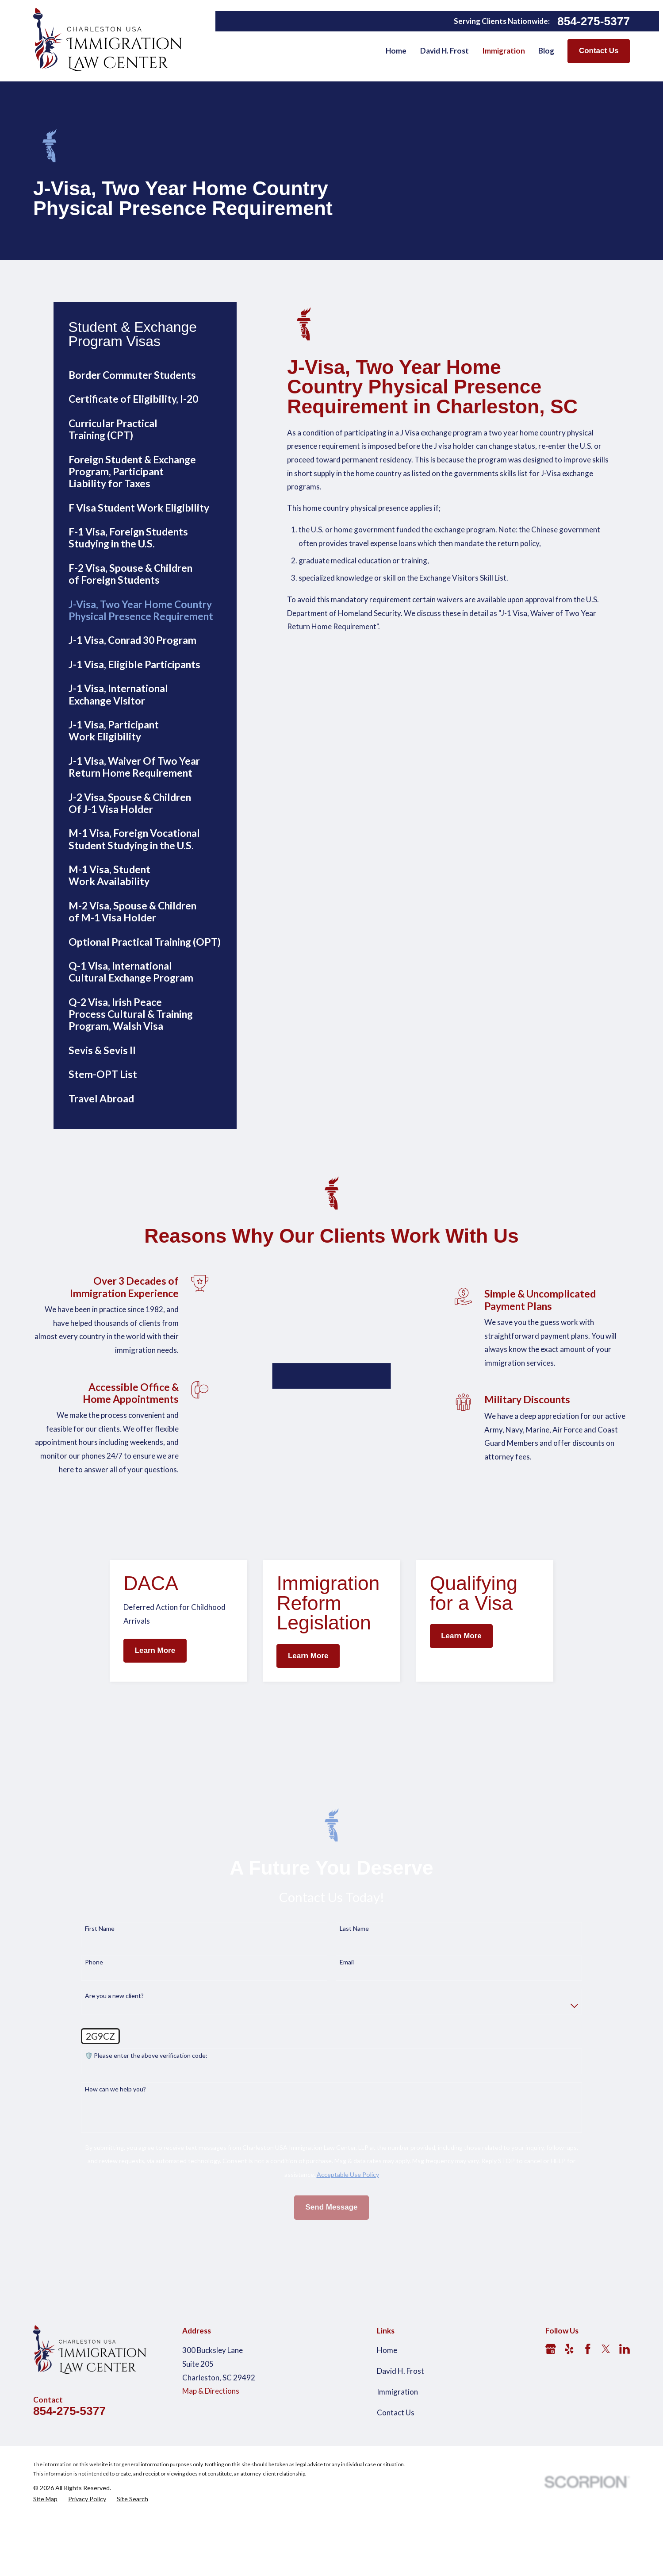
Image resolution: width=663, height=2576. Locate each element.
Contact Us (599, 50)
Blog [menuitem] (546, 50)
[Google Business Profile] (550, 2426)
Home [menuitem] (396, 50)
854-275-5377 (593, 21)
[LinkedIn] (624, 2426)
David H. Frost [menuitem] (444, 50)
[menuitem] (145, 375)
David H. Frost (400, 2448)
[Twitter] (606, 2426)
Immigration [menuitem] (503, 50)
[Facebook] (588, 2426)
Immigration (397, 2468)
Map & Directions (210, 2467)
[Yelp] (569, 2426)
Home (387, 2427)
